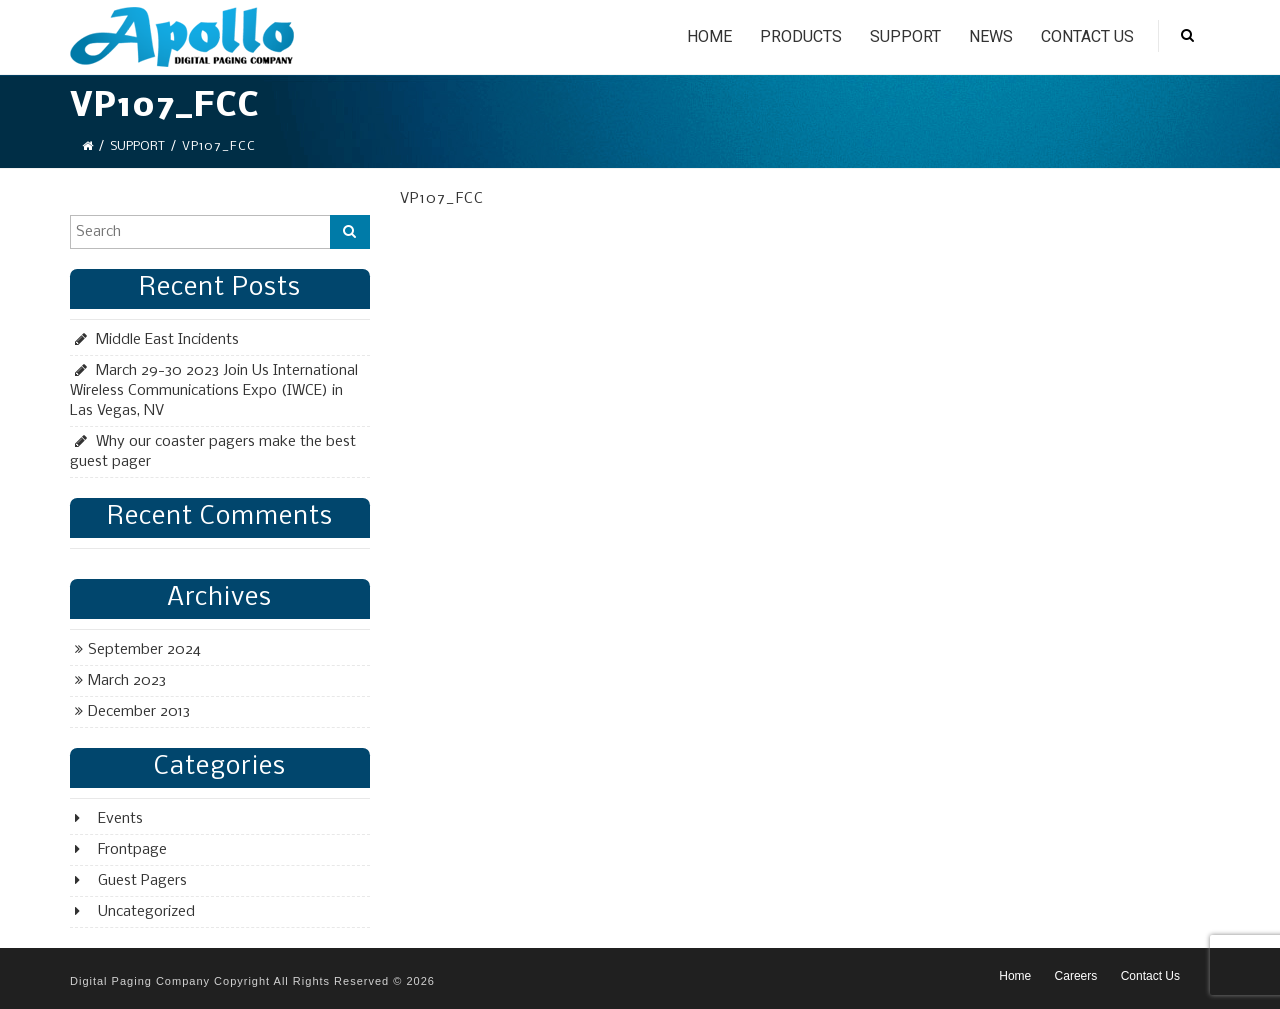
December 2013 (139, 712)
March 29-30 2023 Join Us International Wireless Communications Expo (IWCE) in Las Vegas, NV (214, 391)
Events (120, 819)
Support (905, 36)
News (991, 36)
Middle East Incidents (167, 340)
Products (801, 36)
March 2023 (127, 681)
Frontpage (132, 850)
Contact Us (1087, 36)
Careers (1076, 976)
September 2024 (144, 650)
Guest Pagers (142, 881)
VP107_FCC (442, 199)
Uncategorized (146, 912)
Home (709, 36)
